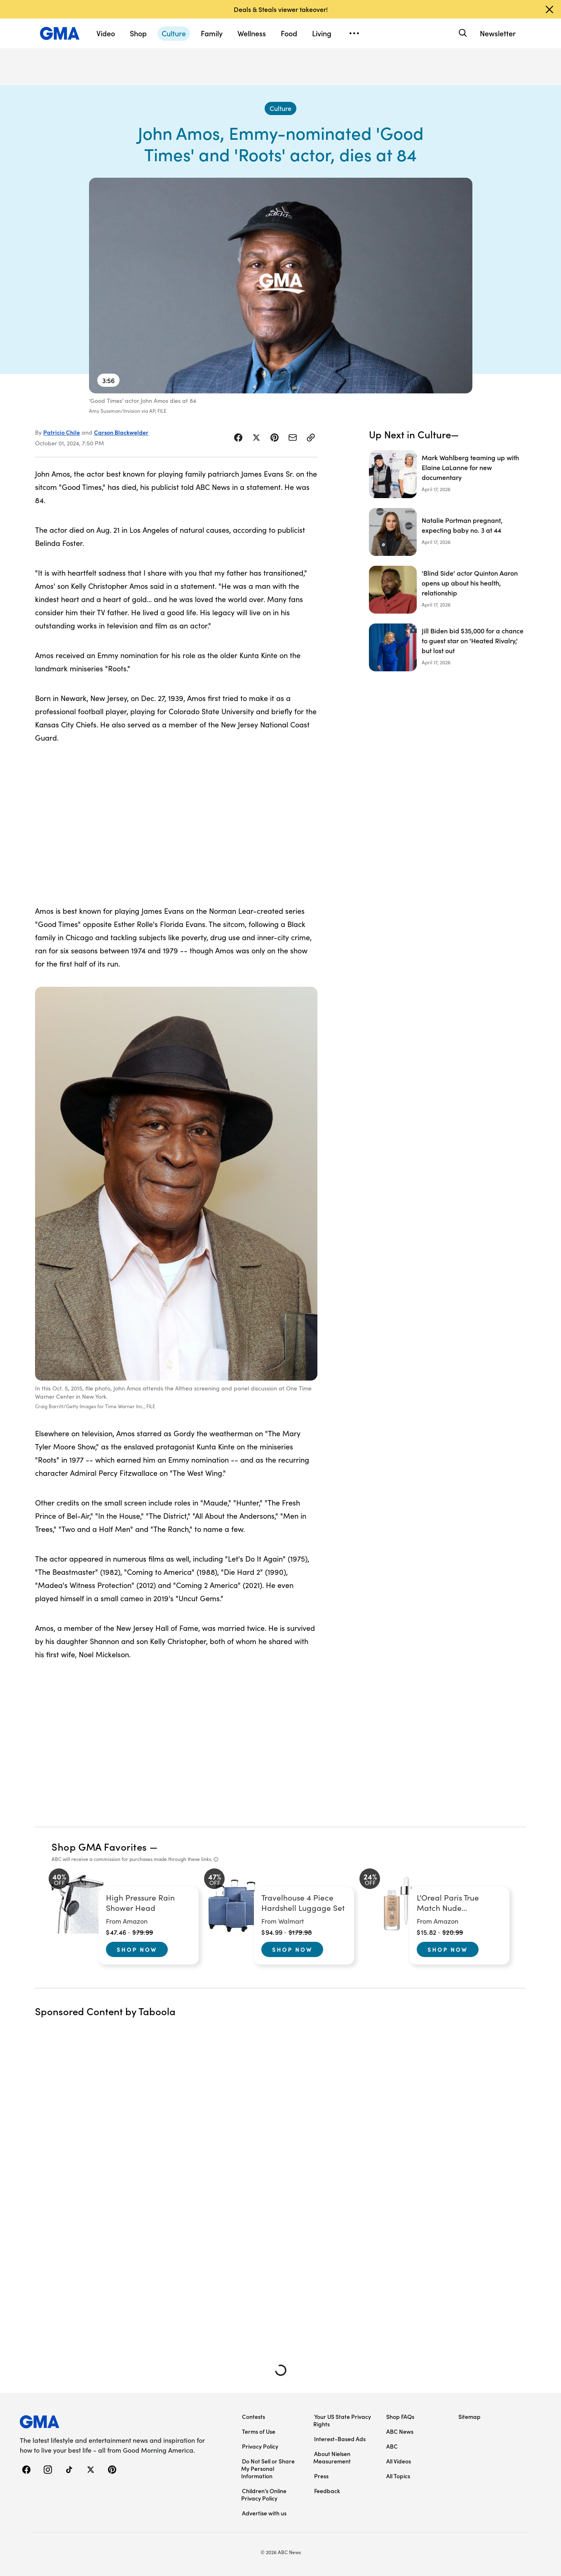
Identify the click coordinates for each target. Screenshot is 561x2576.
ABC (392, 2446)
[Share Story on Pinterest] (274, 437)
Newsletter (498, 33)
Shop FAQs (400, 2416)
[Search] (462, 33)
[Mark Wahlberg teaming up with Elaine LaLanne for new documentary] (447, 474)
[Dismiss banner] (549, 9)
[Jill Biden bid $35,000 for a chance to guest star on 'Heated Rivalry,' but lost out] (447, 647)
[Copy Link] (310, 437)
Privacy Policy (260, 2446)
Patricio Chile (61, 432)
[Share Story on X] (256, 437)
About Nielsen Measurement (332, 2457)
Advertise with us (264, 2513)
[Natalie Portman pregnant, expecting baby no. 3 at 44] (447, 532)
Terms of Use (258, 2431)
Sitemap (469, 2416)
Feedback (327, 2491)
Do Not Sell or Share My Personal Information (268, 2468)
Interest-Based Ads (340, 2439)
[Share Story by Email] (292, 437)
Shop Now (137, 1949)
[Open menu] (354, 33)
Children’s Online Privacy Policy (263, 2494)
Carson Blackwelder (121, 432)
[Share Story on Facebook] (238, 437)
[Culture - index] (280, 108)
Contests (253, 2416)
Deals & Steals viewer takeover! (281, 9)
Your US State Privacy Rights (342, 2420)
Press (321, 2476)
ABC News (399, 2431)
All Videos (398, 2461)
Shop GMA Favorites (99, 1846)
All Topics (398, 2476)
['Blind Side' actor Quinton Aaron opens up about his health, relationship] (447, 590)
